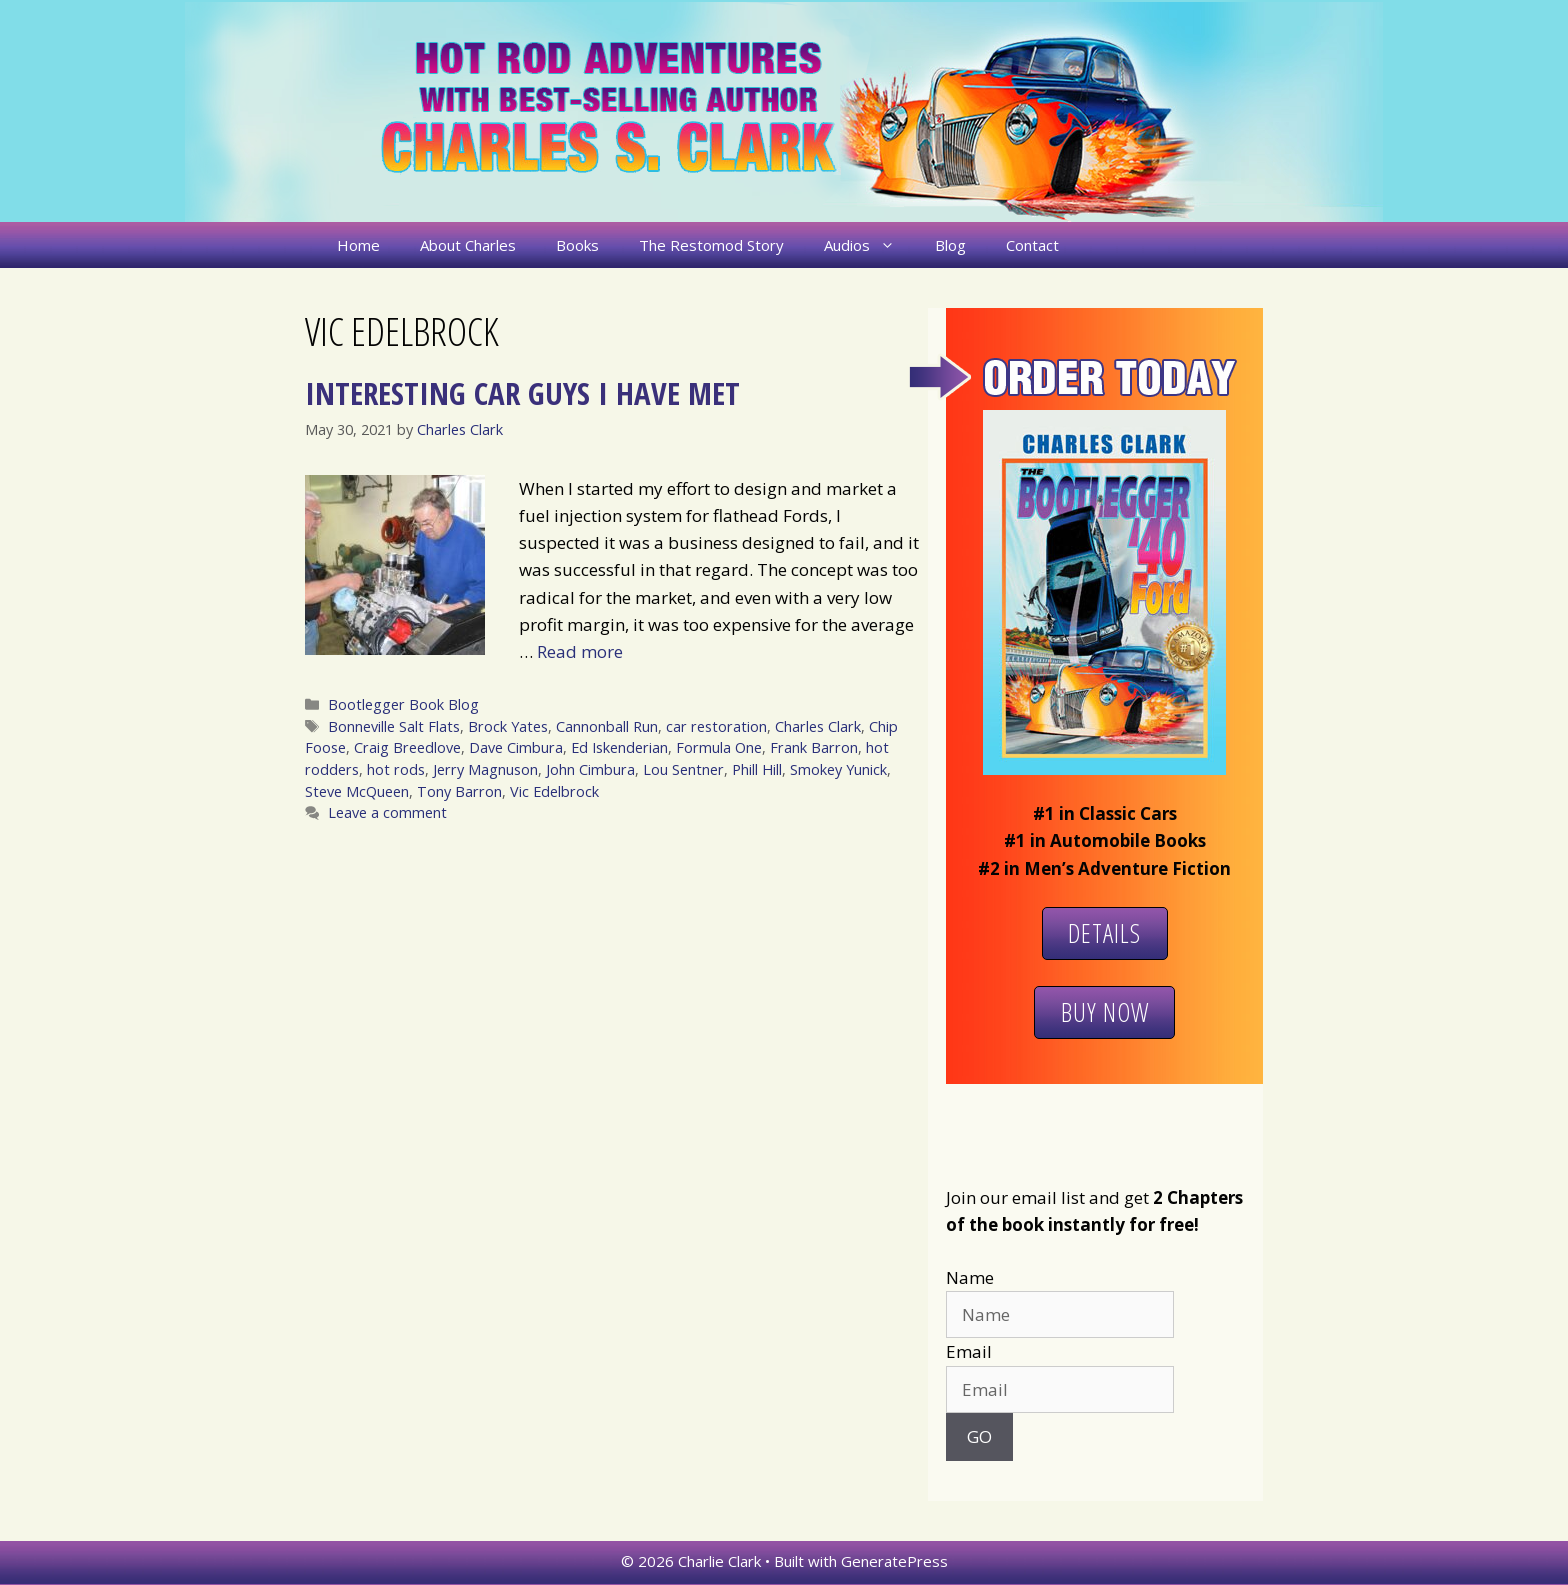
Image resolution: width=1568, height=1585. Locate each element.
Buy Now (1105, 1012)
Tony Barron (459, 791)
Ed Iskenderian (619, 747)
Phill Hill (757, 769)
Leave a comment (387, 812)
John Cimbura (590, 769)
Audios (869, 245)
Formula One (719, 747)
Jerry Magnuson (485, 769)
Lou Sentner (683, 769)
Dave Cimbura (516, 747)
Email (969, 1351)
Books (577, 245)
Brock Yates (508, 726)
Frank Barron (814, 747)
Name (970, 1277)
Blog (950, 245)
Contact (1032, 245)
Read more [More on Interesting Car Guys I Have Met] (580, 651)
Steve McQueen (357, 791)
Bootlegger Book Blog (403, 704)
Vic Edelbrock (554, 791)
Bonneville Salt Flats (394, 726)
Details (1104, 933)
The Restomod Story (711, 245)
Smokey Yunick (838, 769)
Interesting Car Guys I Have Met (522, 393)
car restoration (716, 726)
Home (358, 245)
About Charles (468, 245)
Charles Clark (818, 726)
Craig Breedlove (407, 747)
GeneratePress (894, 1561)
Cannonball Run (607, 726)
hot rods (396, 769)
